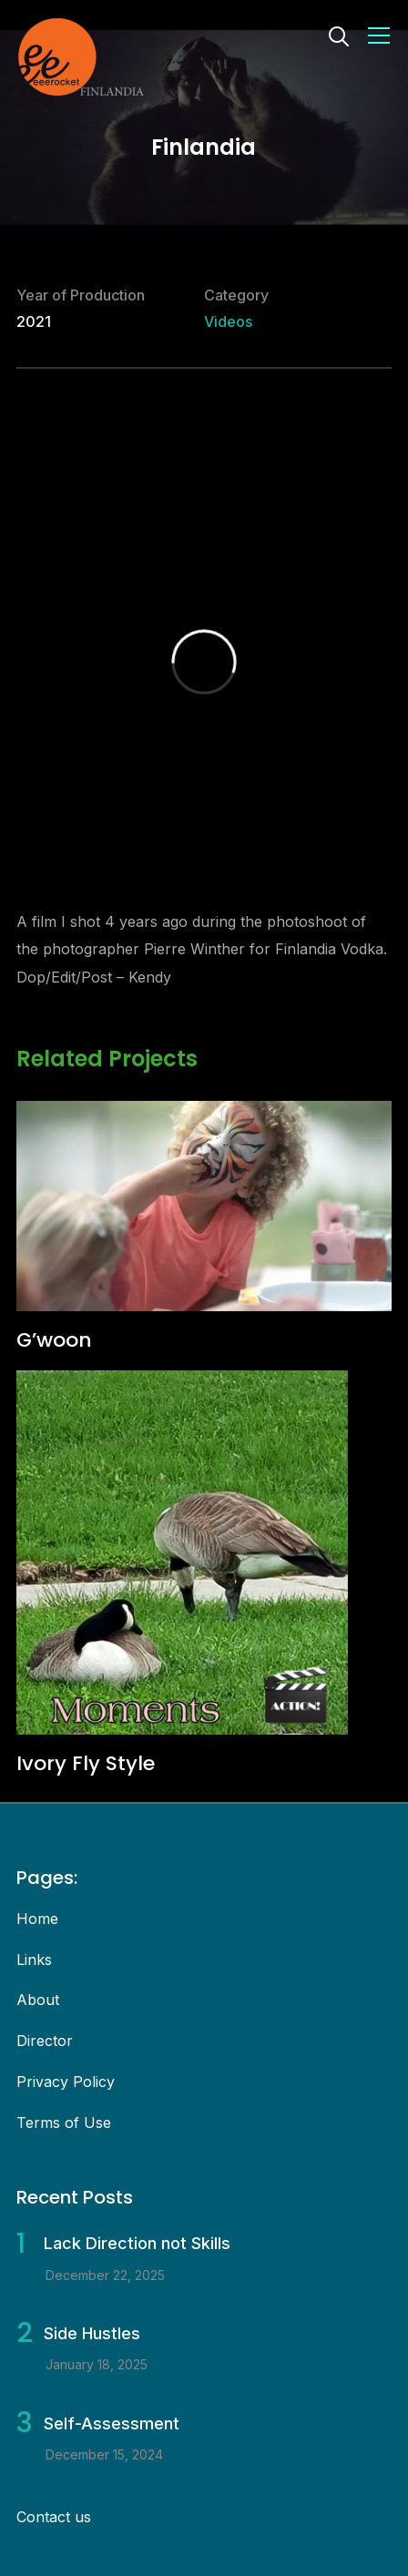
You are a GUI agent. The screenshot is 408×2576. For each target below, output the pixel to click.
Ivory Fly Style (85, 1763)
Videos (228, 321)
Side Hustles (92, 2333)
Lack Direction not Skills (137, 2243)
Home (37, 1918)
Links (34, 1959)
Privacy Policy (65, 2081)
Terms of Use (63, 2122)
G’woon (54, 1340)
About (37, 2000)
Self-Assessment (111, 2423)
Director (44, 2040)
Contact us (53, 2517)
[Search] (339, 34)
